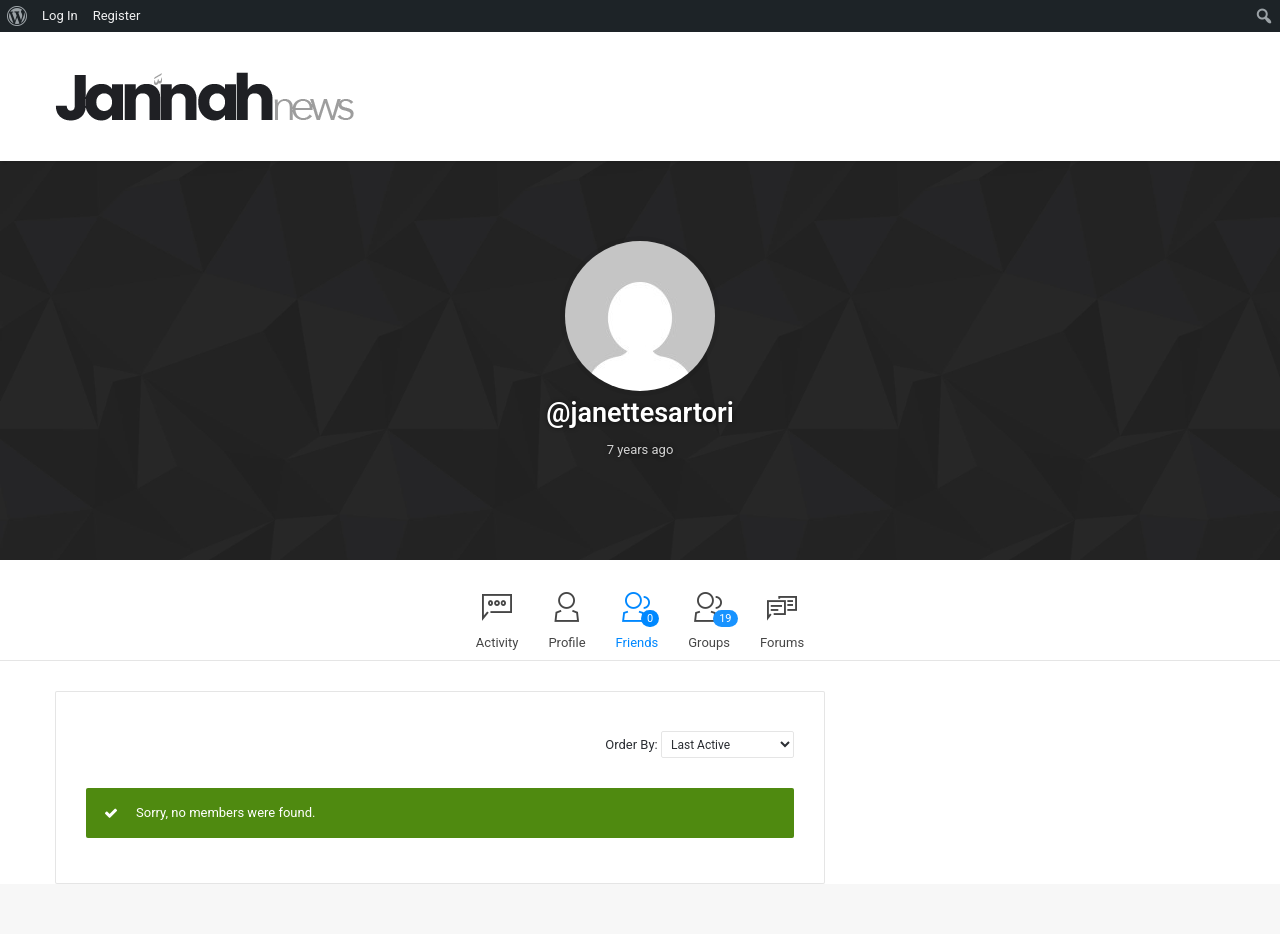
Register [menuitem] (117, 15)
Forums (782, 642)
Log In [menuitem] (60, 15)
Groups (712, 630)
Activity (497, 642)
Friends (638, 630)
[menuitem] (17, 16)
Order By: (631, 744)
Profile (566, 642)
